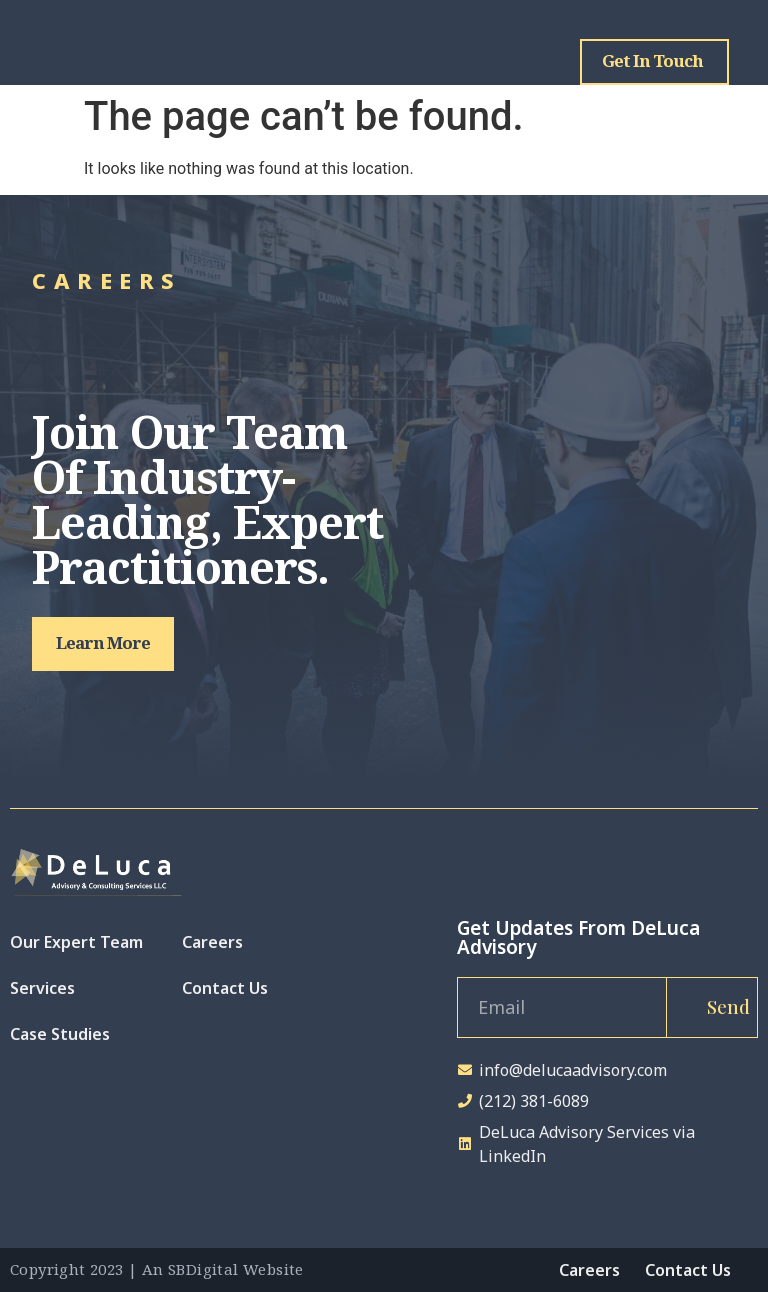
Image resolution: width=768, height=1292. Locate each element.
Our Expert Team (76, 942)
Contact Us (225, 988)
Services (42, 988)
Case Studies (60, 1034)
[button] (103, 644)
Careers (212, 942)
